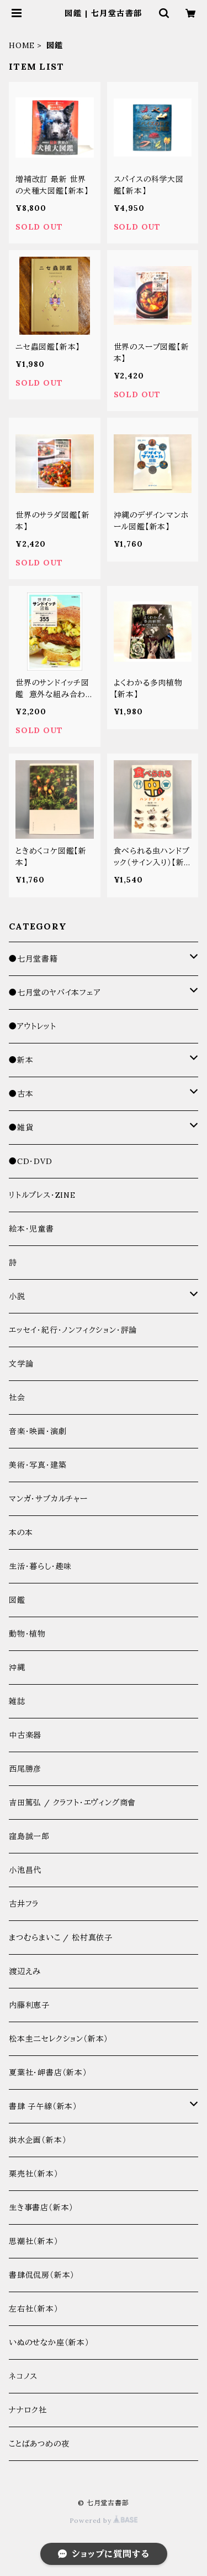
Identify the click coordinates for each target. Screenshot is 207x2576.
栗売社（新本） (34, 2174)
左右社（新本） (34, 2309)
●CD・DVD (30, 1161)
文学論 (21, 1364)
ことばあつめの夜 (39, 2444)
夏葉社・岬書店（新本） (48, 2073)
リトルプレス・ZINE (42, 1195)
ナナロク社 (28, 2410)
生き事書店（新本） (41, 2208)
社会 (17, 1398)
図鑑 (17, 1600)
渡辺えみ (25, 1971)
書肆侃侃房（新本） (42, 2275)
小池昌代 (25, 1870)
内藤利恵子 (29, 2005)
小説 (17, 1296)
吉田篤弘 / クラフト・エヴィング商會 (72, 1803)
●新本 (21, 1060)
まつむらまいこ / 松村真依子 (61, 1938)
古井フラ (24, 1904)
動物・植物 (27, 1634)
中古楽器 (25, 1735)
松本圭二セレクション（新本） (58, 2039)
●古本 (21, 1094)
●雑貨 (21, 1128)
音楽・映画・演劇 (37, 1431)
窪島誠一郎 (29, 1836)
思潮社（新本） (34, 2241)
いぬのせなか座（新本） (49, 2343)
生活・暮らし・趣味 (40, 1566)
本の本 (21, 1533)
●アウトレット (32, 1026)
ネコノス (23, 2376)
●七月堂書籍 (33, 959)
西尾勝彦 (25, 1769)
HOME (22, 45)
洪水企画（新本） (37, 2140)
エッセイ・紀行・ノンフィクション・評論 (73, 1330)
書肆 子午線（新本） (43, 2106)
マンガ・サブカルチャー (48, 1499)
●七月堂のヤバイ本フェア (55, 993)
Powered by (104, 2520)
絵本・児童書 (31, 1229)
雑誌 (17, 1701)
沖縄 (17, 1668)
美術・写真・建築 (37, 1465)
